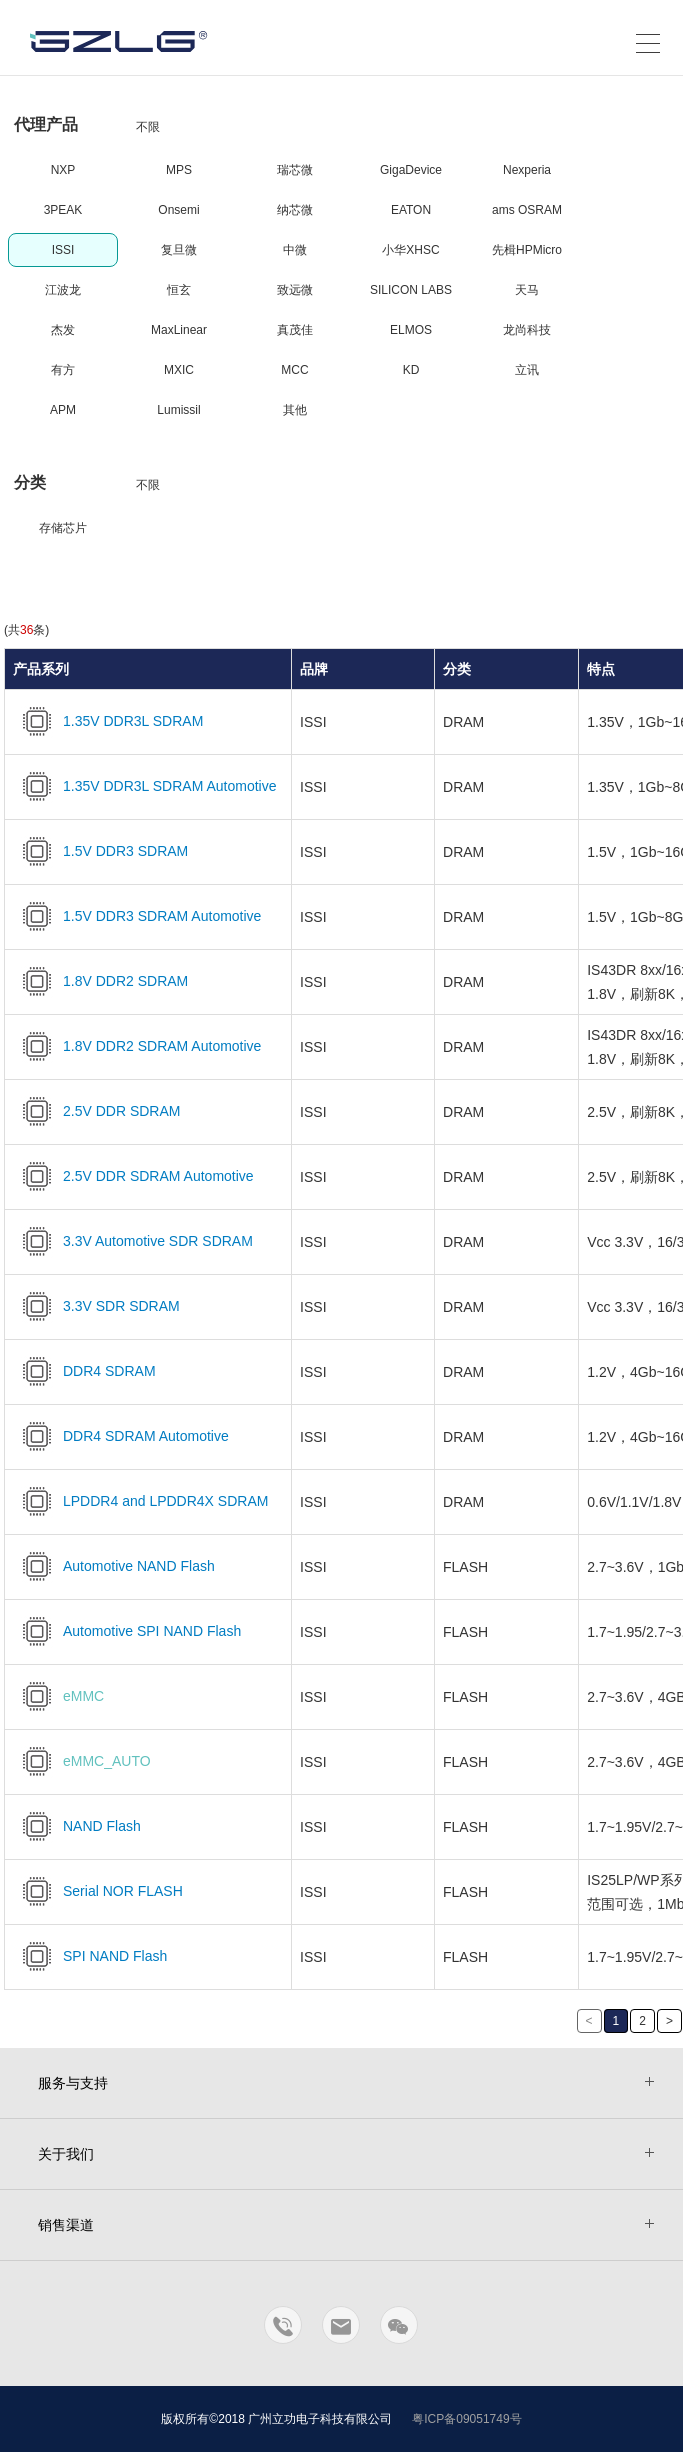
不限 (148, 127)
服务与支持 (73, 2083)
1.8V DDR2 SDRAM (100, 981)
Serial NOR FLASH (98, 1891)
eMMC (58, 1696)
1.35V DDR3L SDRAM (108, 721)
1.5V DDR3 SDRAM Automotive (137, 916)
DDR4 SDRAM (84, 1371)
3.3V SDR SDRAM (96, 1306)
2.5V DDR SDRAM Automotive (133, 1176)
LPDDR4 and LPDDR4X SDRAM (140, 1501)
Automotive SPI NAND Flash (127, 1631)
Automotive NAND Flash (114, 1566)
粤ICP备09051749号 (466, 2419)
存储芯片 (63, 528)
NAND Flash (77, 1826)
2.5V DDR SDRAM (96, 1111)
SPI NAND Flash (90, 1956)
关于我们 (66, 2154)
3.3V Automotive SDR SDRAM (133, 1241)
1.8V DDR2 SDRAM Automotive (137, 1046)
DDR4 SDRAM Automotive (121, 1436)
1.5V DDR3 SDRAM (100, 851)
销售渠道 (66, 2225)
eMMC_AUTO (82, 1761)
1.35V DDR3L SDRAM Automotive (144, 786)
